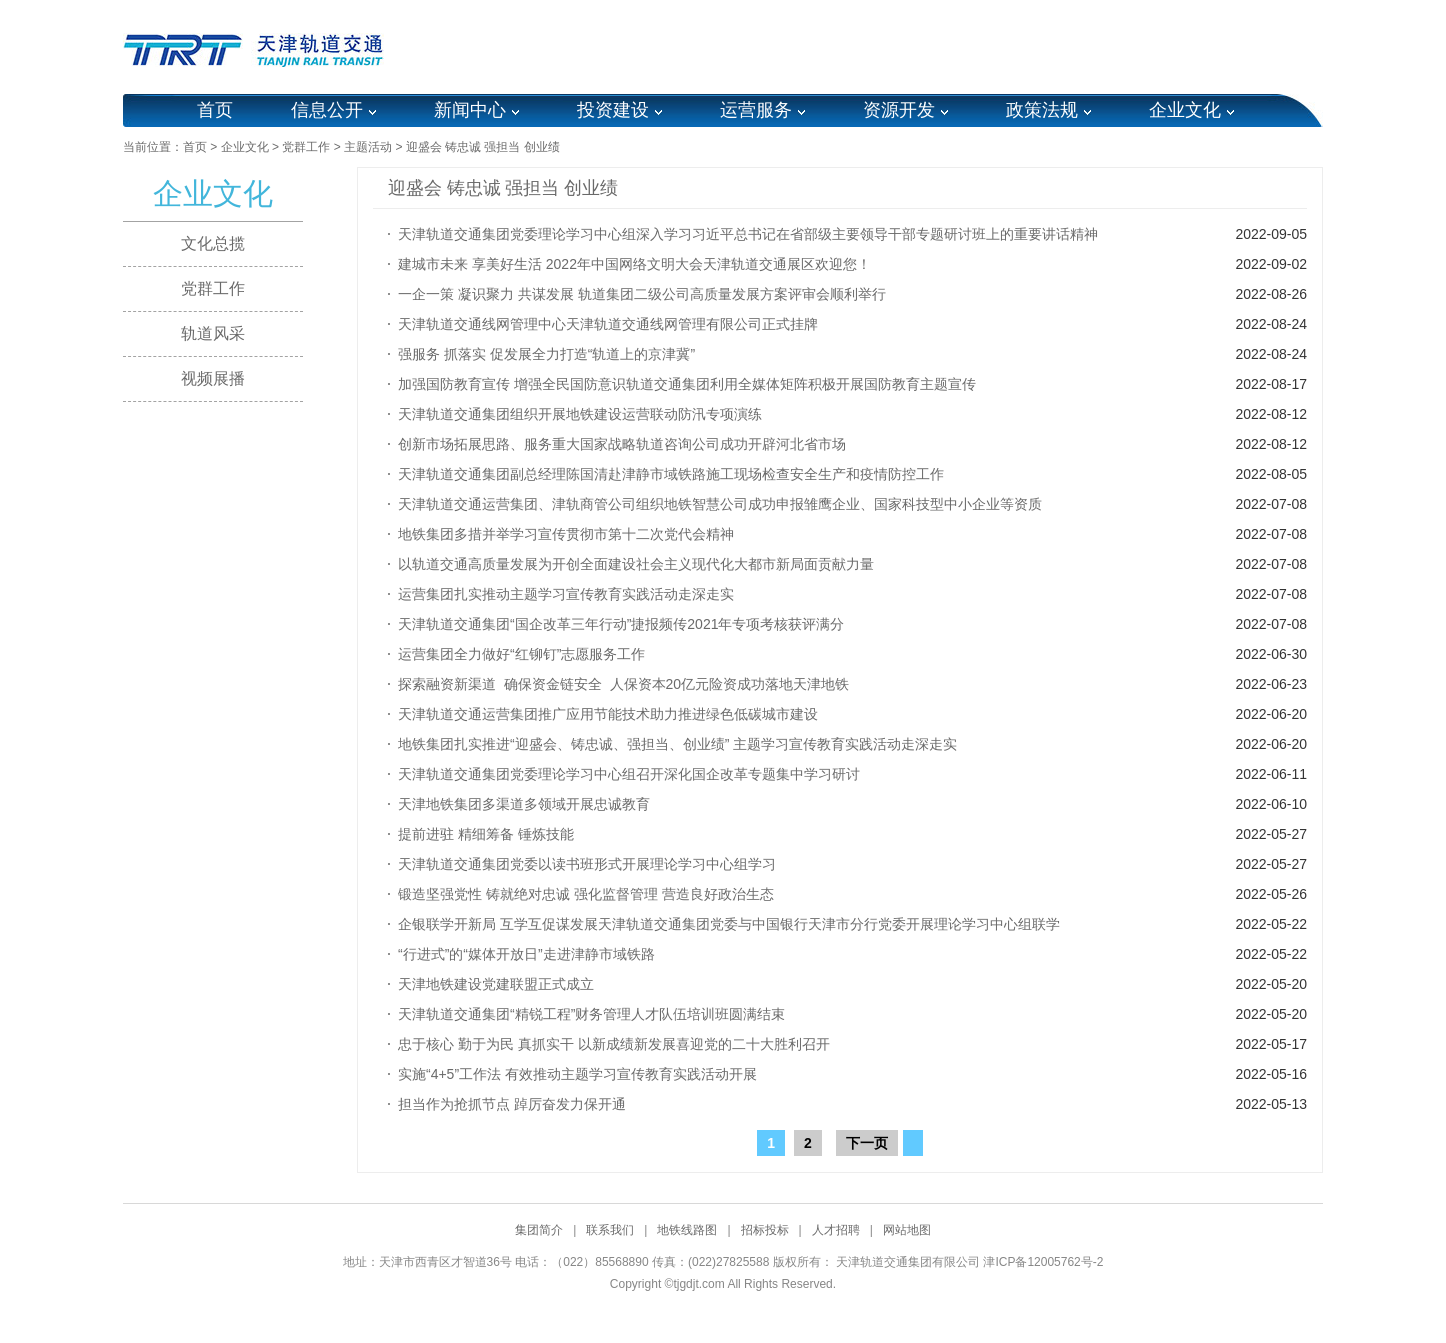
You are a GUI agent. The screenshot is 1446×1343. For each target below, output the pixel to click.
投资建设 (613, 110)
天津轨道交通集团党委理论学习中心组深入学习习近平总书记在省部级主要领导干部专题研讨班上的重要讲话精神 (748, 234)
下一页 (867, 1143)
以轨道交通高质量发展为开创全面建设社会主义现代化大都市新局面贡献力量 (636, 564)
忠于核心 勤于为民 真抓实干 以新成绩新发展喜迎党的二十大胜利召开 (614, 1044)
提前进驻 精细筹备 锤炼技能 (486, 834)
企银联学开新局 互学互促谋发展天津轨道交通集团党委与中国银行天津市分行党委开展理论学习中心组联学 (729, 924)
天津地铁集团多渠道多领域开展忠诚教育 (524, 804)
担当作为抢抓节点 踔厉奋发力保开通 (512, 1104)
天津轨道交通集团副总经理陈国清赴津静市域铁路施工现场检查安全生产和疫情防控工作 (671, 474)
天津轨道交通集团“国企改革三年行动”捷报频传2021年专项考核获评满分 (621, 624)
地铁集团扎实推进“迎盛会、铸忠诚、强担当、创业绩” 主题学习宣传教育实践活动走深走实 (677, 744)
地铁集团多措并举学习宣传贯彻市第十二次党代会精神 (566, 534)
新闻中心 (470, 110)
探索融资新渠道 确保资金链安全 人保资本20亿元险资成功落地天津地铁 (623, 684)
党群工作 (306, 147)
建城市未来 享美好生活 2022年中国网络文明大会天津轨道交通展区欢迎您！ (634, 264)
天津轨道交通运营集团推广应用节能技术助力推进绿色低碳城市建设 (608, 714)
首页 (215, 110)
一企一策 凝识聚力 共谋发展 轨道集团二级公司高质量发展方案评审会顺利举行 (642, 294)
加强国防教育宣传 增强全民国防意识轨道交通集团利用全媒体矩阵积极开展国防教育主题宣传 (687, 384)
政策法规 (1042, 110)
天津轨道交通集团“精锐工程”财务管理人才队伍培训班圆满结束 (591, 1014)
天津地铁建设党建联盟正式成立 (496, 984)
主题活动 (368, 147)
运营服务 (756, 110)
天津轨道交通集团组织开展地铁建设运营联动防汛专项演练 (580, 414)
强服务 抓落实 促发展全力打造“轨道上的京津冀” (546, 354)
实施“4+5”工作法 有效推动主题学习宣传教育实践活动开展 (577, 1074)
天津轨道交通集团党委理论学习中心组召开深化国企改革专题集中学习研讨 (629, 774)
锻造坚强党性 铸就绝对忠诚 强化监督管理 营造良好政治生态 (586, 894)
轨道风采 (213, 333)
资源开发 (899, 110)
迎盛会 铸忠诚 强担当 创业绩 (483, 147)
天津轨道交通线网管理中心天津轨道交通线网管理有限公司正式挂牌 (608, 324)
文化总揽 (213, 243)
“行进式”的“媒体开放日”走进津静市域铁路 (526, 954)
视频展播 (213, 378)
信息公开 (327, 110)
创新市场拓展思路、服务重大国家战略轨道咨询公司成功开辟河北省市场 (622, 444)
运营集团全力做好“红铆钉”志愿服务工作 (521, 654)
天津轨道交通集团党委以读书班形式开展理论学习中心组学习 (587, 864)
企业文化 (1185, 110)
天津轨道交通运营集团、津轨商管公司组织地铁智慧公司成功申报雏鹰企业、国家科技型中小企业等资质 (720, 504)
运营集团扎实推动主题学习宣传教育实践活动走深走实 (566, 594)
